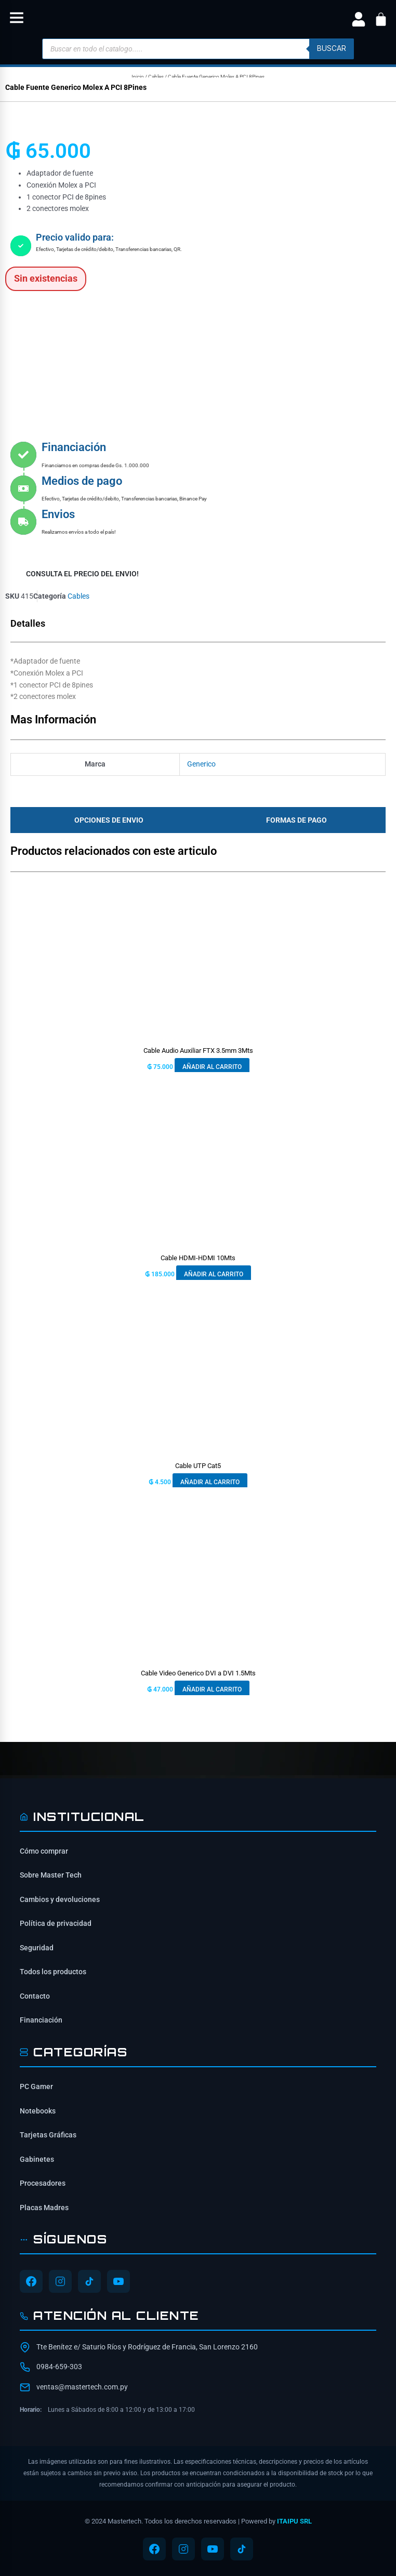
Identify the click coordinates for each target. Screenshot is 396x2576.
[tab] (106, 820)
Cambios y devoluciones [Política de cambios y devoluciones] (60, 1899)
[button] (16, 19)
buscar (331, 48)
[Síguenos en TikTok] (89, 2281)
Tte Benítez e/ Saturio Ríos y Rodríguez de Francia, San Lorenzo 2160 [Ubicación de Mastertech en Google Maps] (147, 2347)
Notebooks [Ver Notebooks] (38, 2111)
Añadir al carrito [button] (212, 1067)
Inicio (137, 77)
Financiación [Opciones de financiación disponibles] (41, 2020)
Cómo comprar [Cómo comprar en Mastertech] (44, 1851)
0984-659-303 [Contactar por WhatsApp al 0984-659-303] (59, 2366)
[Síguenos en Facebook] (31, 2281)
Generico (201, 764)
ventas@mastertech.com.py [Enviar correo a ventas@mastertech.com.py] (82, 2387)
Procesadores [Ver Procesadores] (42, 2183)
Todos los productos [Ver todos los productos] (53, 1971)
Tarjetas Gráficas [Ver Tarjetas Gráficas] (48, 2135)
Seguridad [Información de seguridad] (37, 1948)
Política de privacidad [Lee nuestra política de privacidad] (55, 1923)
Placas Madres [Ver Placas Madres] (44, 2207)
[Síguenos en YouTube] (118, 2281)
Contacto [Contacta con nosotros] (35, 1996)
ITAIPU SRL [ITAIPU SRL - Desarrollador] (294, 2521)
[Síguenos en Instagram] (60, 2281)
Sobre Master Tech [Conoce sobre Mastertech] (51, 1875)
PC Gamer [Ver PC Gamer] (36, 2086)
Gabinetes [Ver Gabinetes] (37, 2159)
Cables (156, 77)
